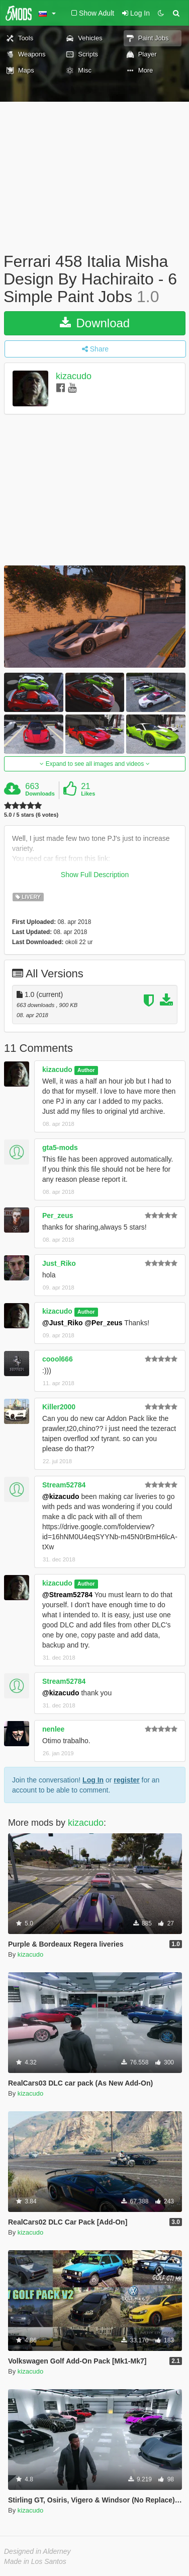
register (126, 1780)
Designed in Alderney (37, 2551)
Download (95, 323)
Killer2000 (58, 1407)
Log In (93, 1780)
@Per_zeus (103, 1323)
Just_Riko (59, 1263)
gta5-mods (60, 1147)
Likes (88, 794)
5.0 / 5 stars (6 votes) (31, 815)
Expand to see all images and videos (94, 763)
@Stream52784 (67, 1595)
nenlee (53, 1729)
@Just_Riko (62, 1323)
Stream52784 (63, 1485)
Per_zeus (57, 1215)
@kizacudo (60, 1496)
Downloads (40, 794)
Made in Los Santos (35, 2561)
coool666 (57, 1359)
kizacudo (73, 376)
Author (85, 1070)
